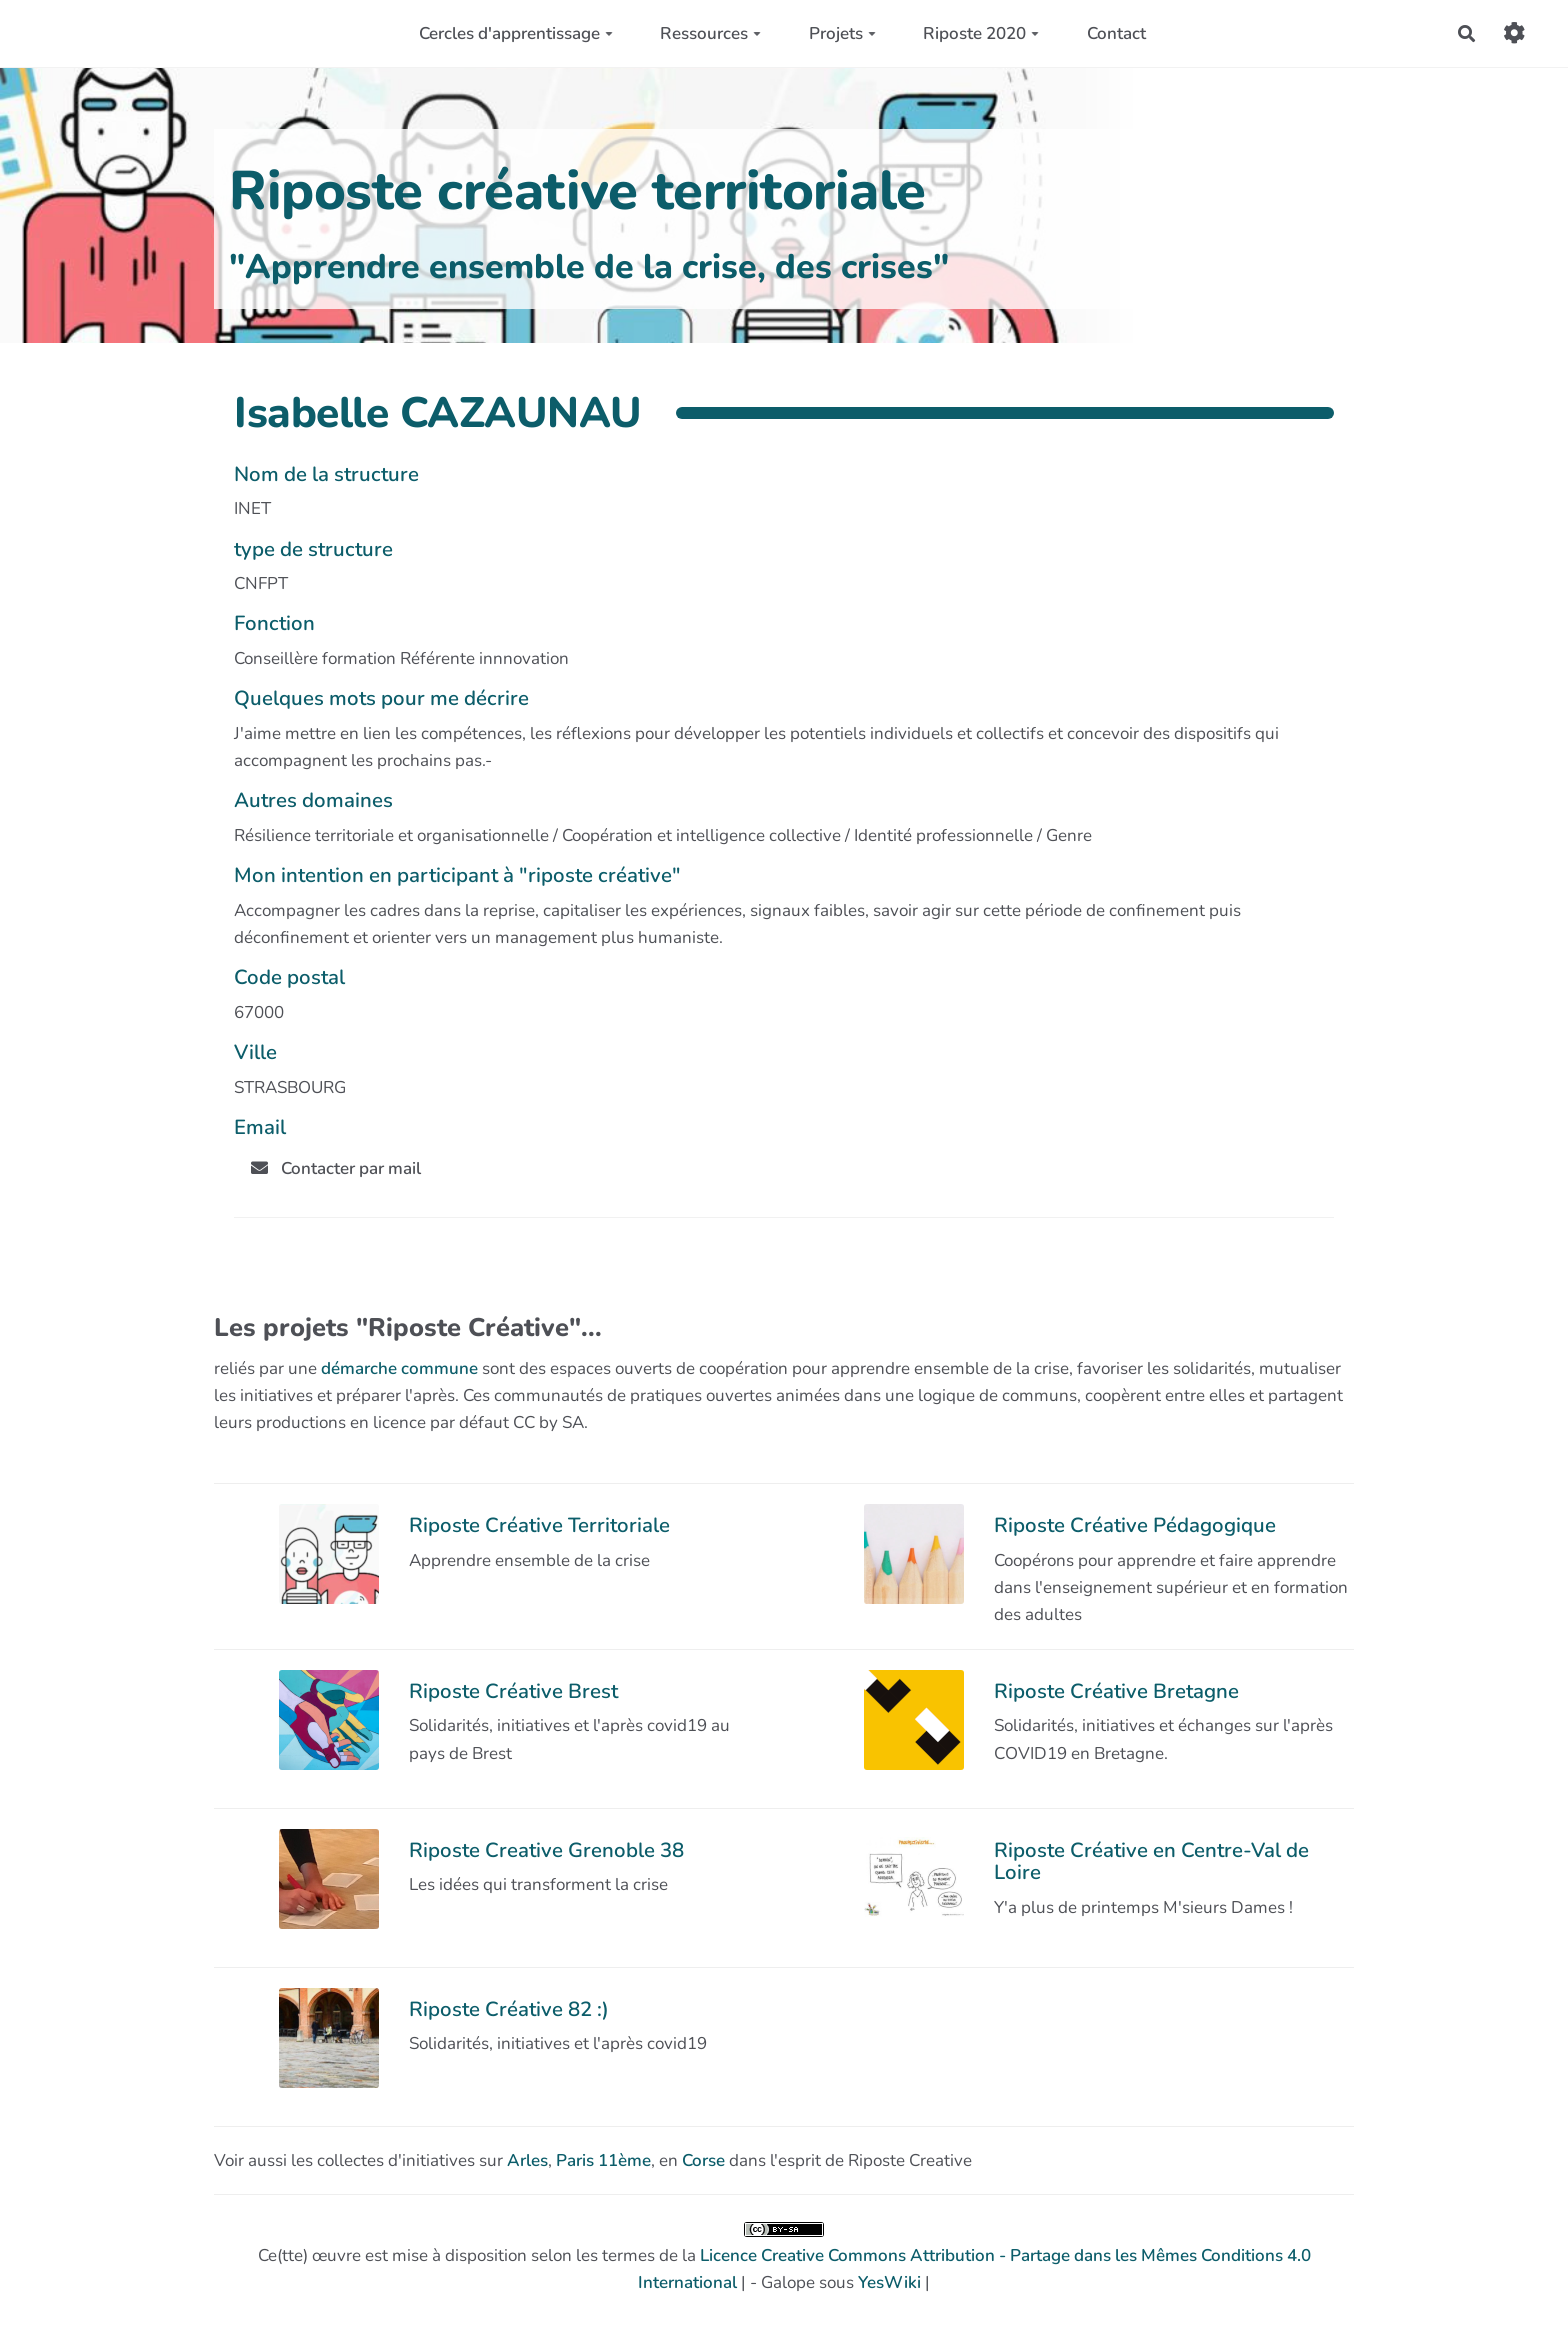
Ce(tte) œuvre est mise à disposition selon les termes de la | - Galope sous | (784, 2258)
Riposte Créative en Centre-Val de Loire (1151, 1861)
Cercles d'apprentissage (516, 33)
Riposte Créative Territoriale (539, 1525)
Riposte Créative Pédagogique (1135, 1525)
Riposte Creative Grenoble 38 (546, 1850)
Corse (703, 2160)
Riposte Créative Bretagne (1116, 1691)
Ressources (710, 33)
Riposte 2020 (981, 33)
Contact (1116, 33)
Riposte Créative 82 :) (509, 2009)
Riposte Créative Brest (513, 1691)
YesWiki (889, 2282)
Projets (842, 33)
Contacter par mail (336, 1168)
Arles (527, 2160)
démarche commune (399, 1368)
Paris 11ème (603, 2160)
